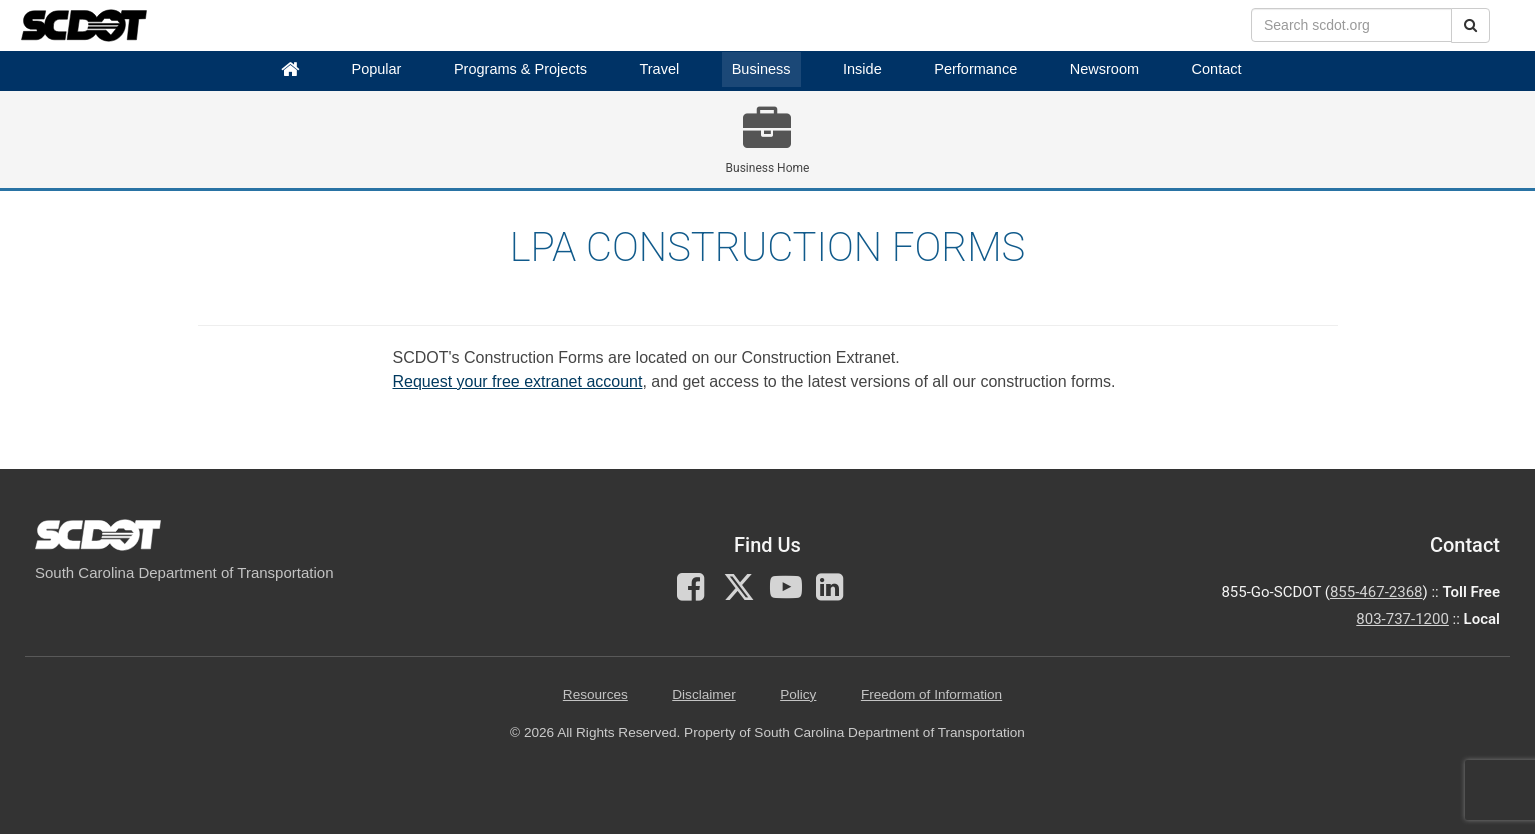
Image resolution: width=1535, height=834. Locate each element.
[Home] (290, 69)
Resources (595, 694)
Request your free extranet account (518, 381)
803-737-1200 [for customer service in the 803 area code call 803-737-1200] (1402, 619)
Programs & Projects (520, 69)
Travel (659, 69)
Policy (798, 694)
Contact (1217, 69)
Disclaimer (703, 694)
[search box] (1351, 25)
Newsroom (1104, 69)
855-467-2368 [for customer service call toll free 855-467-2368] (1376, 592)
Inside (862, 69)
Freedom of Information (931, 694)
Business (761, 69)
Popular (376, 69)
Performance (975, 69)
